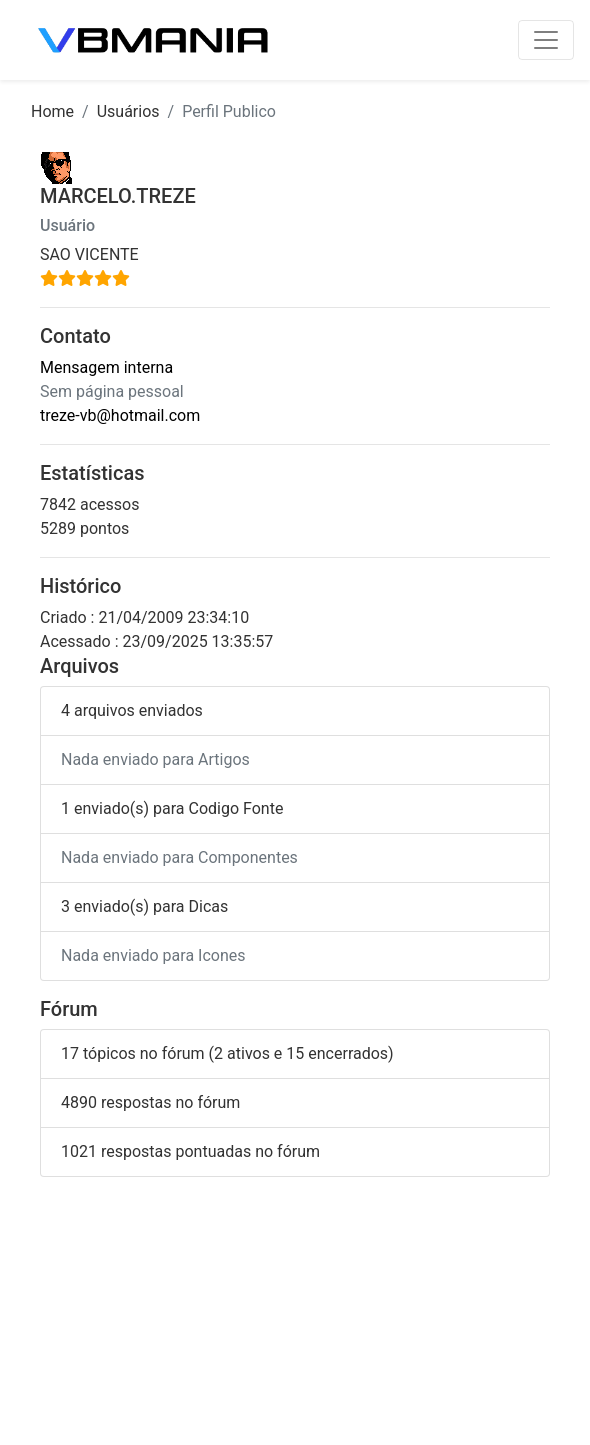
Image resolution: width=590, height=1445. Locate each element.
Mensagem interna (106, 367)
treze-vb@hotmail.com (120, 415)
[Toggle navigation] (546, 40)
